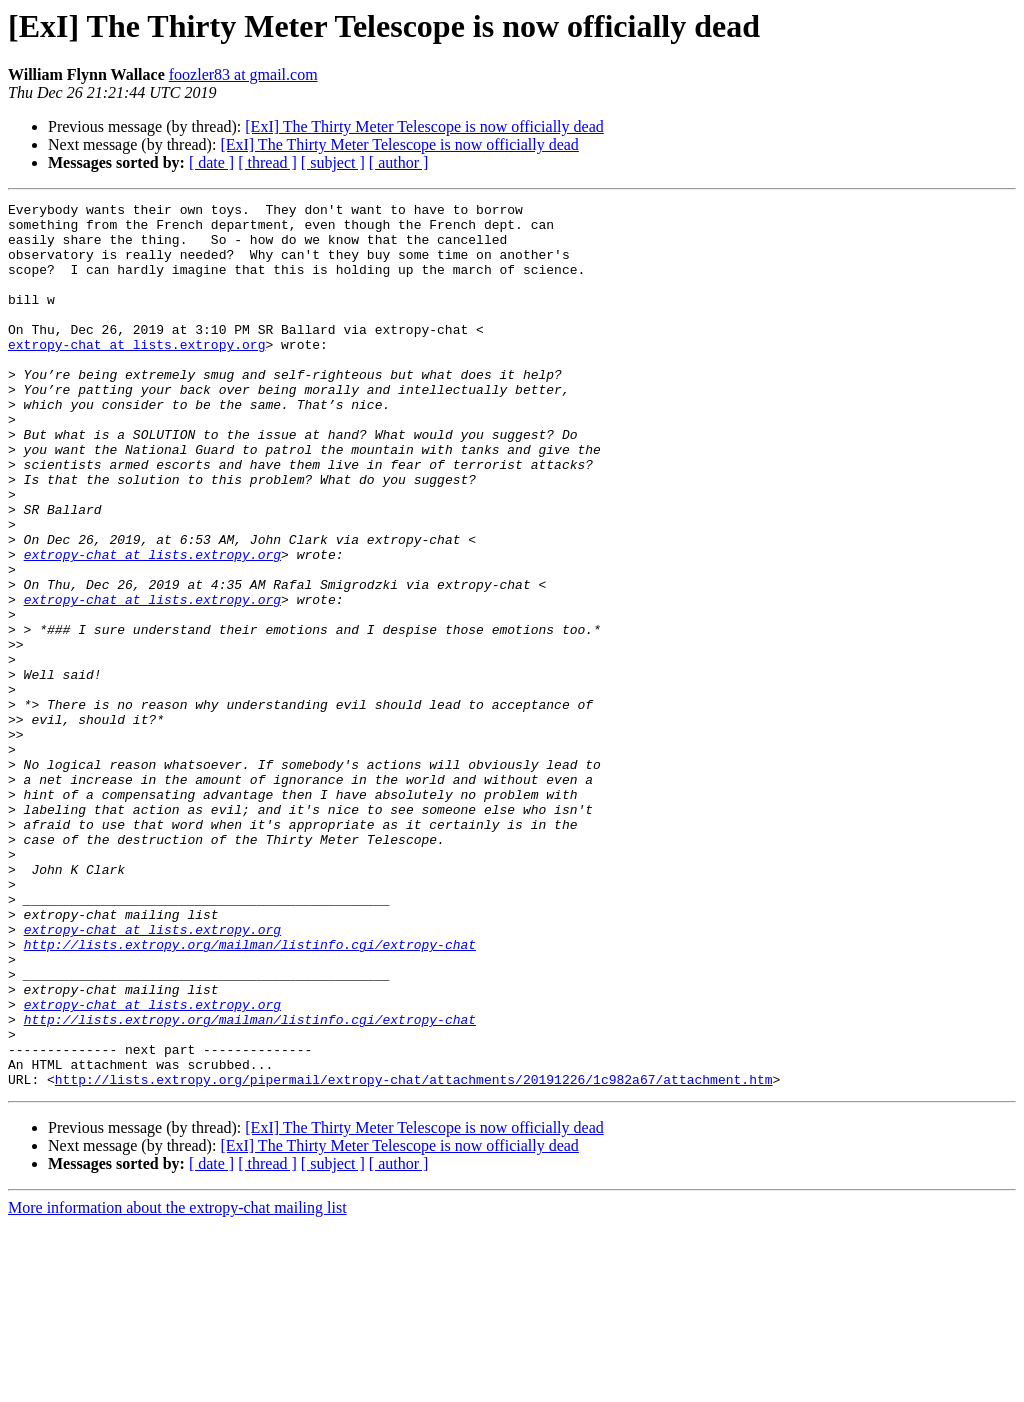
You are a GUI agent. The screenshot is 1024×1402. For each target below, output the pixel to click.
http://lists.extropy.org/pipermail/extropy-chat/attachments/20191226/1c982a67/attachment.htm (414, 1256)
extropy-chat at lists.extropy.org (136, 374)
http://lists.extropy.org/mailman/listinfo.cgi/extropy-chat (250, 1094)
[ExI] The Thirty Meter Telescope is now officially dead (424, 126)
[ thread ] (267, 162)
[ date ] (211, 162)
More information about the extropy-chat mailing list (177, 1384)
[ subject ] (333, 162)
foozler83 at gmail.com (243, 74)
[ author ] (399, 162)
